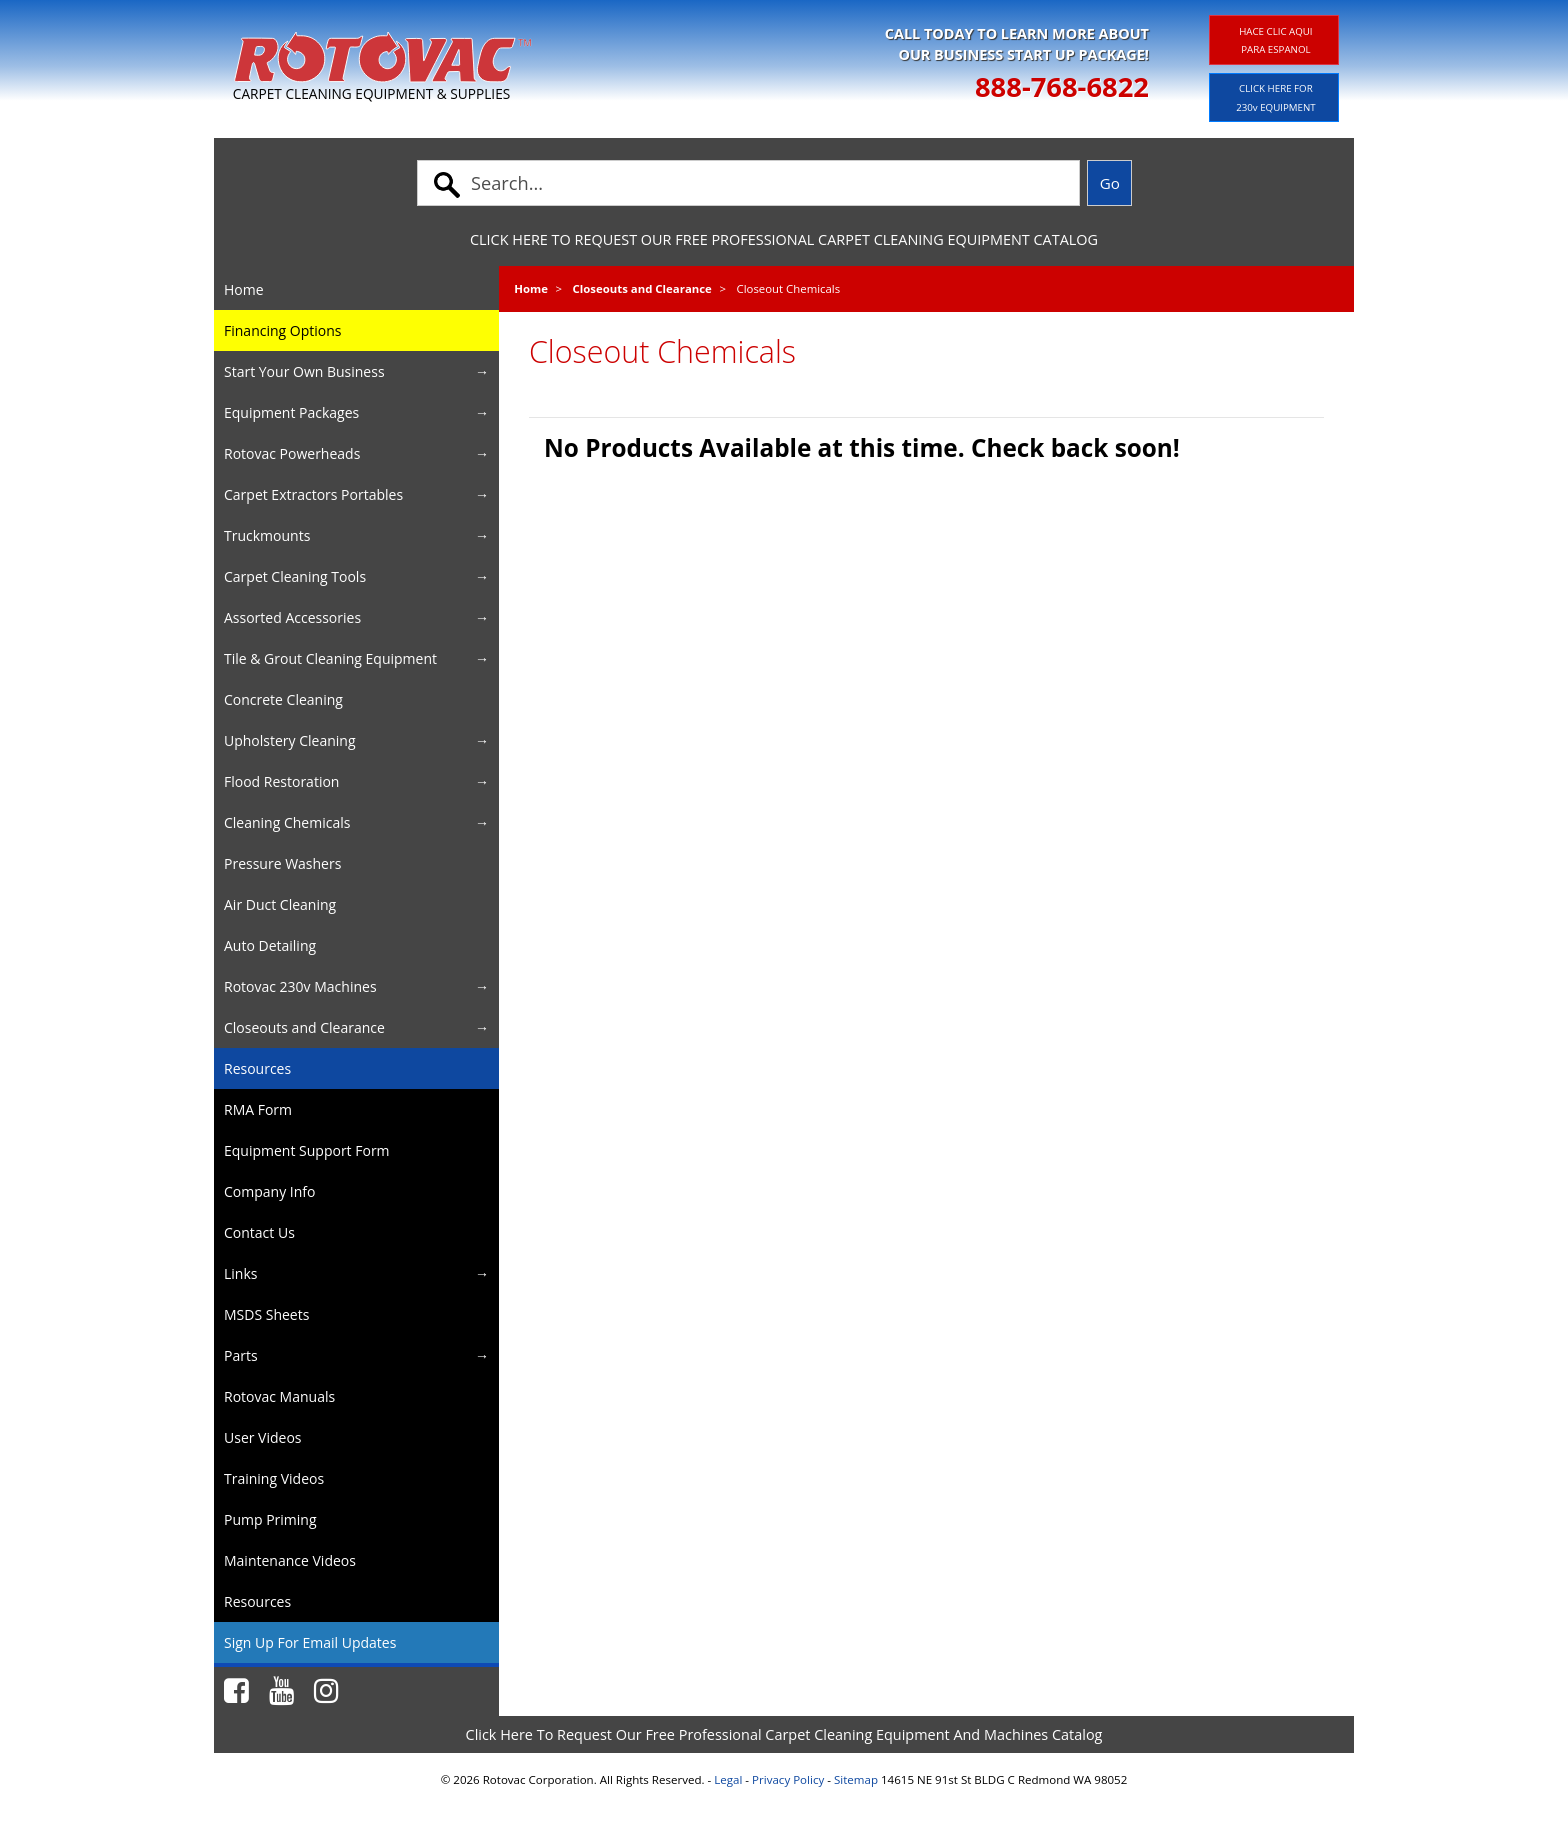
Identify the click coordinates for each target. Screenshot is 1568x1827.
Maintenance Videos (290, 1560)
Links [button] (240, 1273)
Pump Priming (270, 1519)
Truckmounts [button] (267, 535)
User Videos (263, 1437)
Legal (728, 1779)
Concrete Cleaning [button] (283, 699)
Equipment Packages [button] (291, 412)
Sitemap (856, 1779)
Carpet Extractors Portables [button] (313, 494)
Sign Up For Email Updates (310, 1642)
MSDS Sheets (266, 1314)
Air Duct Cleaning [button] (280, 904)
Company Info (269, 1191)
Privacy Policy (788, 1779)
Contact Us (259, 1232)
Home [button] (244, 289)
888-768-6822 (1062, 86)
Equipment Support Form (307, 1150)
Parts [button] (241, 1355)
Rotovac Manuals (279, 1396)
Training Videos (274, 1478)
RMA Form (258, 1109)
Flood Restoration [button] (281, 781)
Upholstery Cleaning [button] (290, 740)
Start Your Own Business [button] (304, 371)
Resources (257, 1068)
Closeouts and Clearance (642, 288)
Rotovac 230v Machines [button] (300, 986)
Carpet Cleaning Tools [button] (295, 576)
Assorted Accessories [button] (292, 617)
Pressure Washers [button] (282, 863)
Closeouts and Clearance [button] (304, 1027)
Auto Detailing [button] (270, 945)
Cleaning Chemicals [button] (287, 822)
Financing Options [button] (282, 330)
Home (531, 288)
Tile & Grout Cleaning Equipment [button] (330, 658)
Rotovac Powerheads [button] (292, 453)
